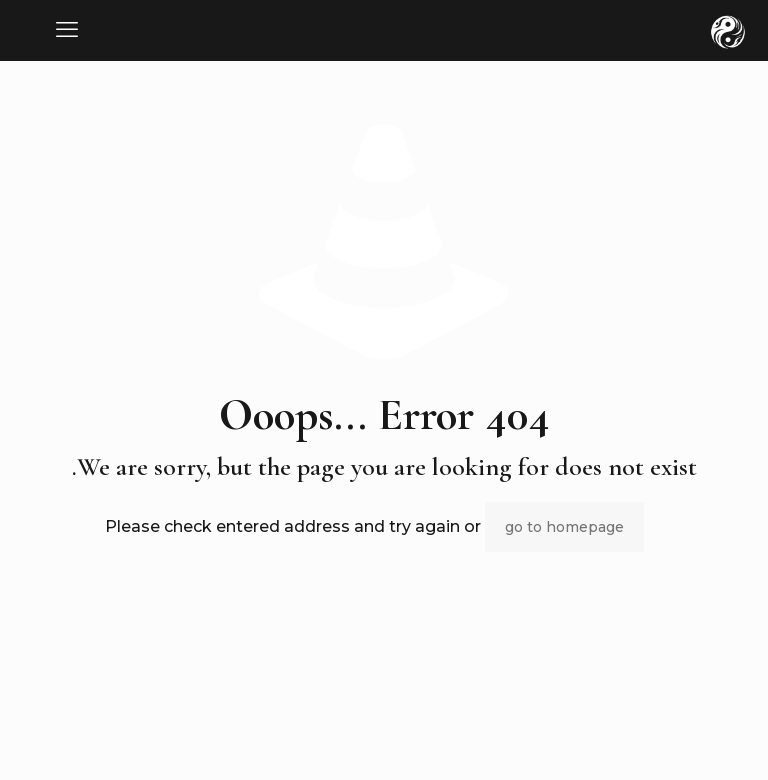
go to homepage (564, 527)
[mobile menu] (67, 30)
